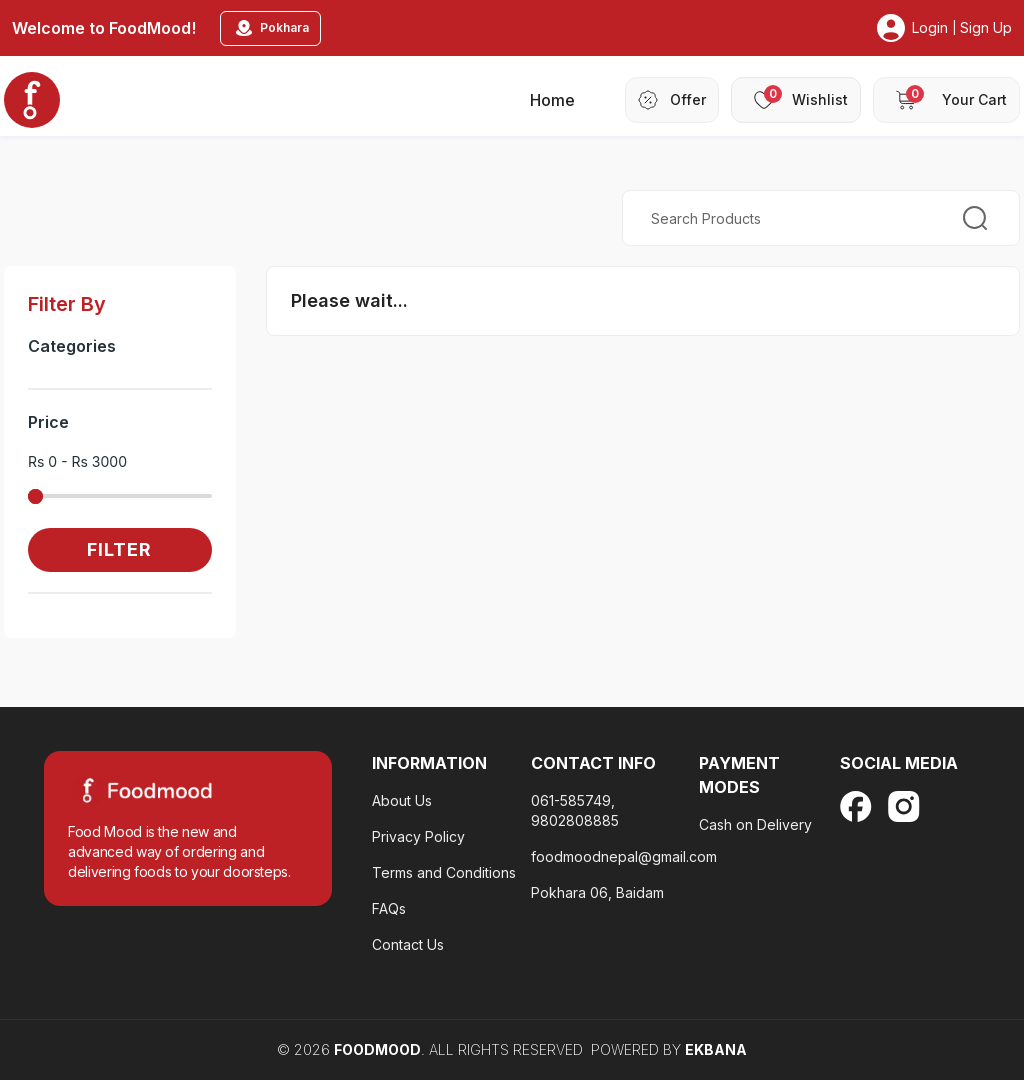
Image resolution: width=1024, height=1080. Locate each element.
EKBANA (716, 1049)
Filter (119, 549)
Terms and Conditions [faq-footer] (444, 872)
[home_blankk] (32, 100)
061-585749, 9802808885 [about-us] (575, 810)
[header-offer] (672, 100)
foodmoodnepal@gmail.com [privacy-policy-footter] (624, 856)
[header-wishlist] (796, 100)
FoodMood (377, 1049)
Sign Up (986, 27)
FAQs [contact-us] (389, 908)
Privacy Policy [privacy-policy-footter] (418, 836)
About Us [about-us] (402, 800)
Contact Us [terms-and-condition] (408, 944)
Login (930, 27)
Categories (72, 346)
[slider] (35, 496)
